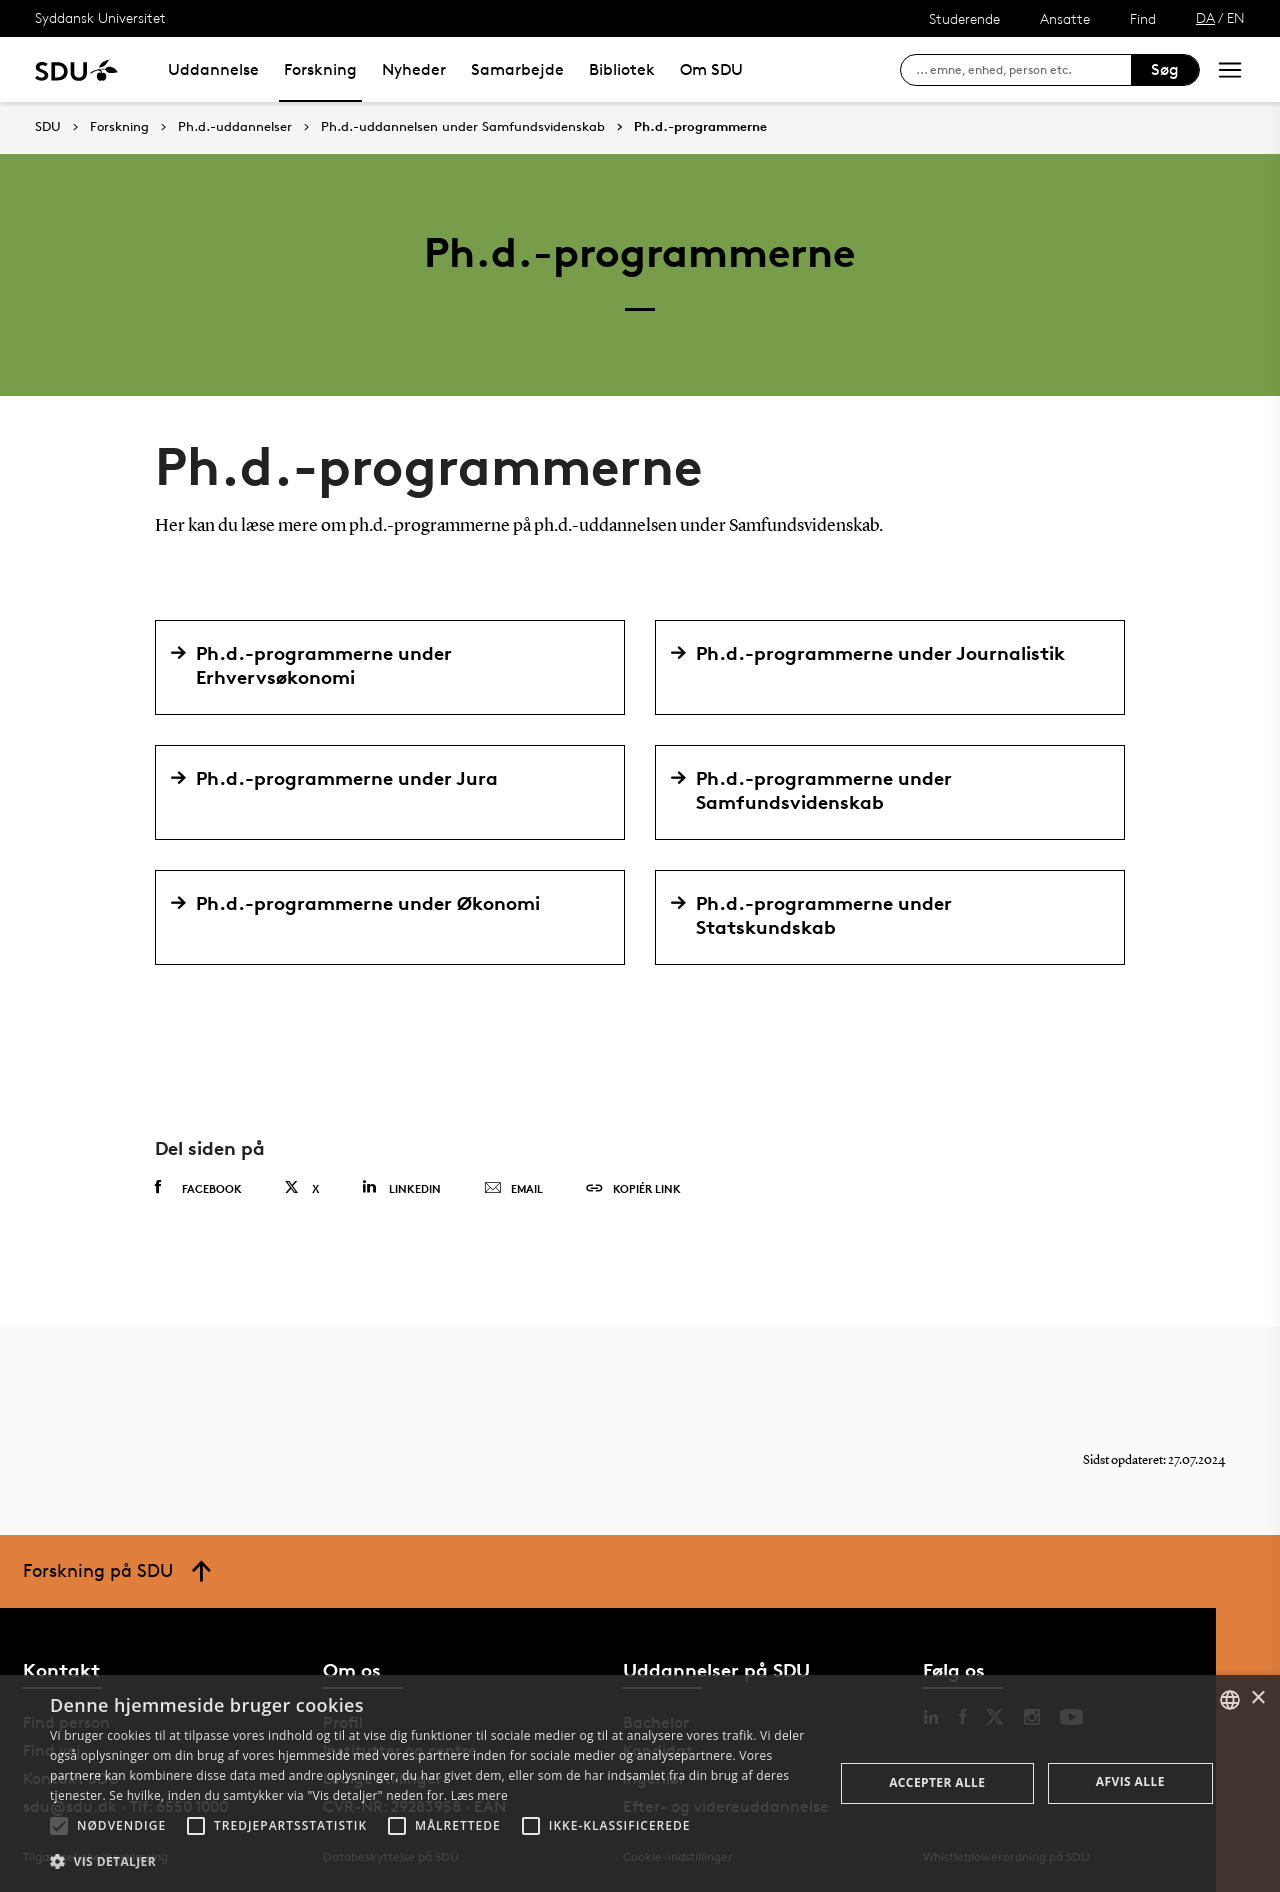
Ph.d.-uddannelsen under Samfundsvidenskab (463, 127)
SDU (48, 126)
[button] (59, 1826)
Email (513, 1189)
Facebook (198, 1188)
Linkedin (401, 1187)
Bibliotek (622, 69)
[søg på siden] (1023, 70)
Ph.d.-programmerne (700, 127)
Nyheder (414, 69)
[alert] (640, 1783)
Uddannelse (213, 69)
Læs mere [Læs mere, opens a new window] (479, 1795)
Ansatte (1065, 18)
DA (1205, 17)
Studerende (964, 18)
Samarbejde (517, 69)
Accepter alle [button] (937, 1782)
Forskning (320, 69)
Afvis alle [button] (1130, 1781)
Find (1143, 18)
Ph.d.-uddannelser (235, 127)
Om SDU (711, 69)
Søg (1165, 69)
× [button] (1257, 1698)
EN (1236, 17)
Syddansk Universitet (100, 17)
